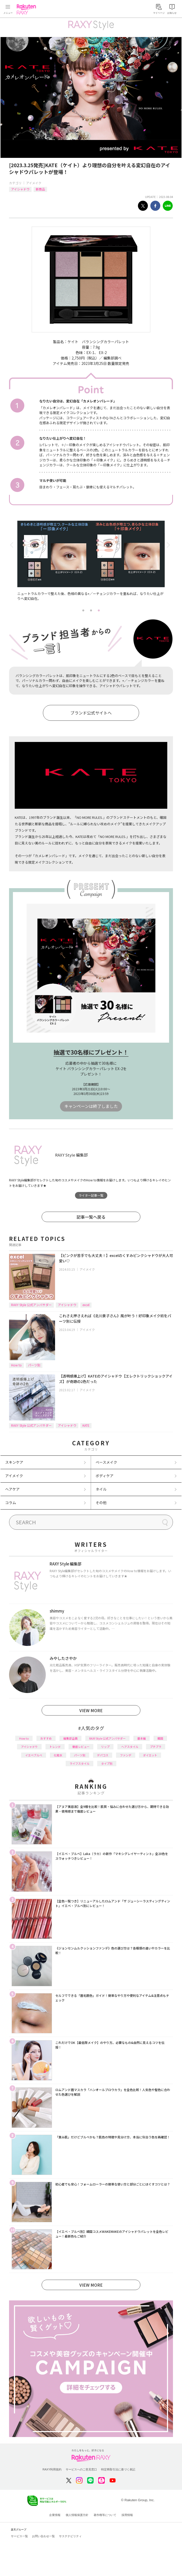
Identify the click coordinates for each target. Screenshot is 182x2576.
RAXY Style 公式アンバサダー (31, 1304)
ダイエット (150, 1755)
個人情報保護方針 (77, 2514)
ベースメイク (106, 1462)
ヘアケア (12, 1489)
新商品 (40, 189)
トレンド (55, 1747)
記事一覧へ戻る (91, 1217)
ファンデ (125, 1755)
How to (16, 1365)
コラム (10, 1502)
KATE (85, 1425)
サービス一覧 (19, 2536)
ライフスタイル (79, 1763)
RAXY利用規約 (52, 2469)
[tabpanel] (91, 564)
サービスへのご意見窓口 (81, 2469)
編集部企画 (70, 1738)
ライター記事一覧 (91, 1195)
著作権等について (105, 2514)
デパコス (102, 1755)
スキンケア (14, 1462)
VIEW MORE (91, 1710)
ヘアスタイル (129, 1747)
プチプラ (155, 1747)
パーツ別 (34, 1365)
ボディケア (104, 1475)
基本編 (141, 1738)
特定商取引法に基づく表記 (118, 2469)
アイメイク (33, 183)
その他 (101, 1502)
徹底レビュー (80, 1747)
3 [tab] (98, 610)
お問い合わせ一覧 (43, 2536)
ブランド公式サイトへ (91, 713)
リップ (105, 1747)
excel (85, 1304)
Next (169, 545)
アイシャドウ (20, 189)
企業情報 (54, 2514)
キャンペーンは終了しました (91, 1106)
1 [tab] (83, 610)
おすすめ (46, 1738)
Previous (13, 545)
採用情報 (127, 2514)
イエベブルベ (33, 1755)
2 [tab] (91, 610)
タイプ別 (106, 1763)
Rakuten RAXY (27, 9)
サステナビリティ (70, 2536)
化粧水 (58, 1755)
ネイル (101, 1489)
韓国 (160, 1738)
